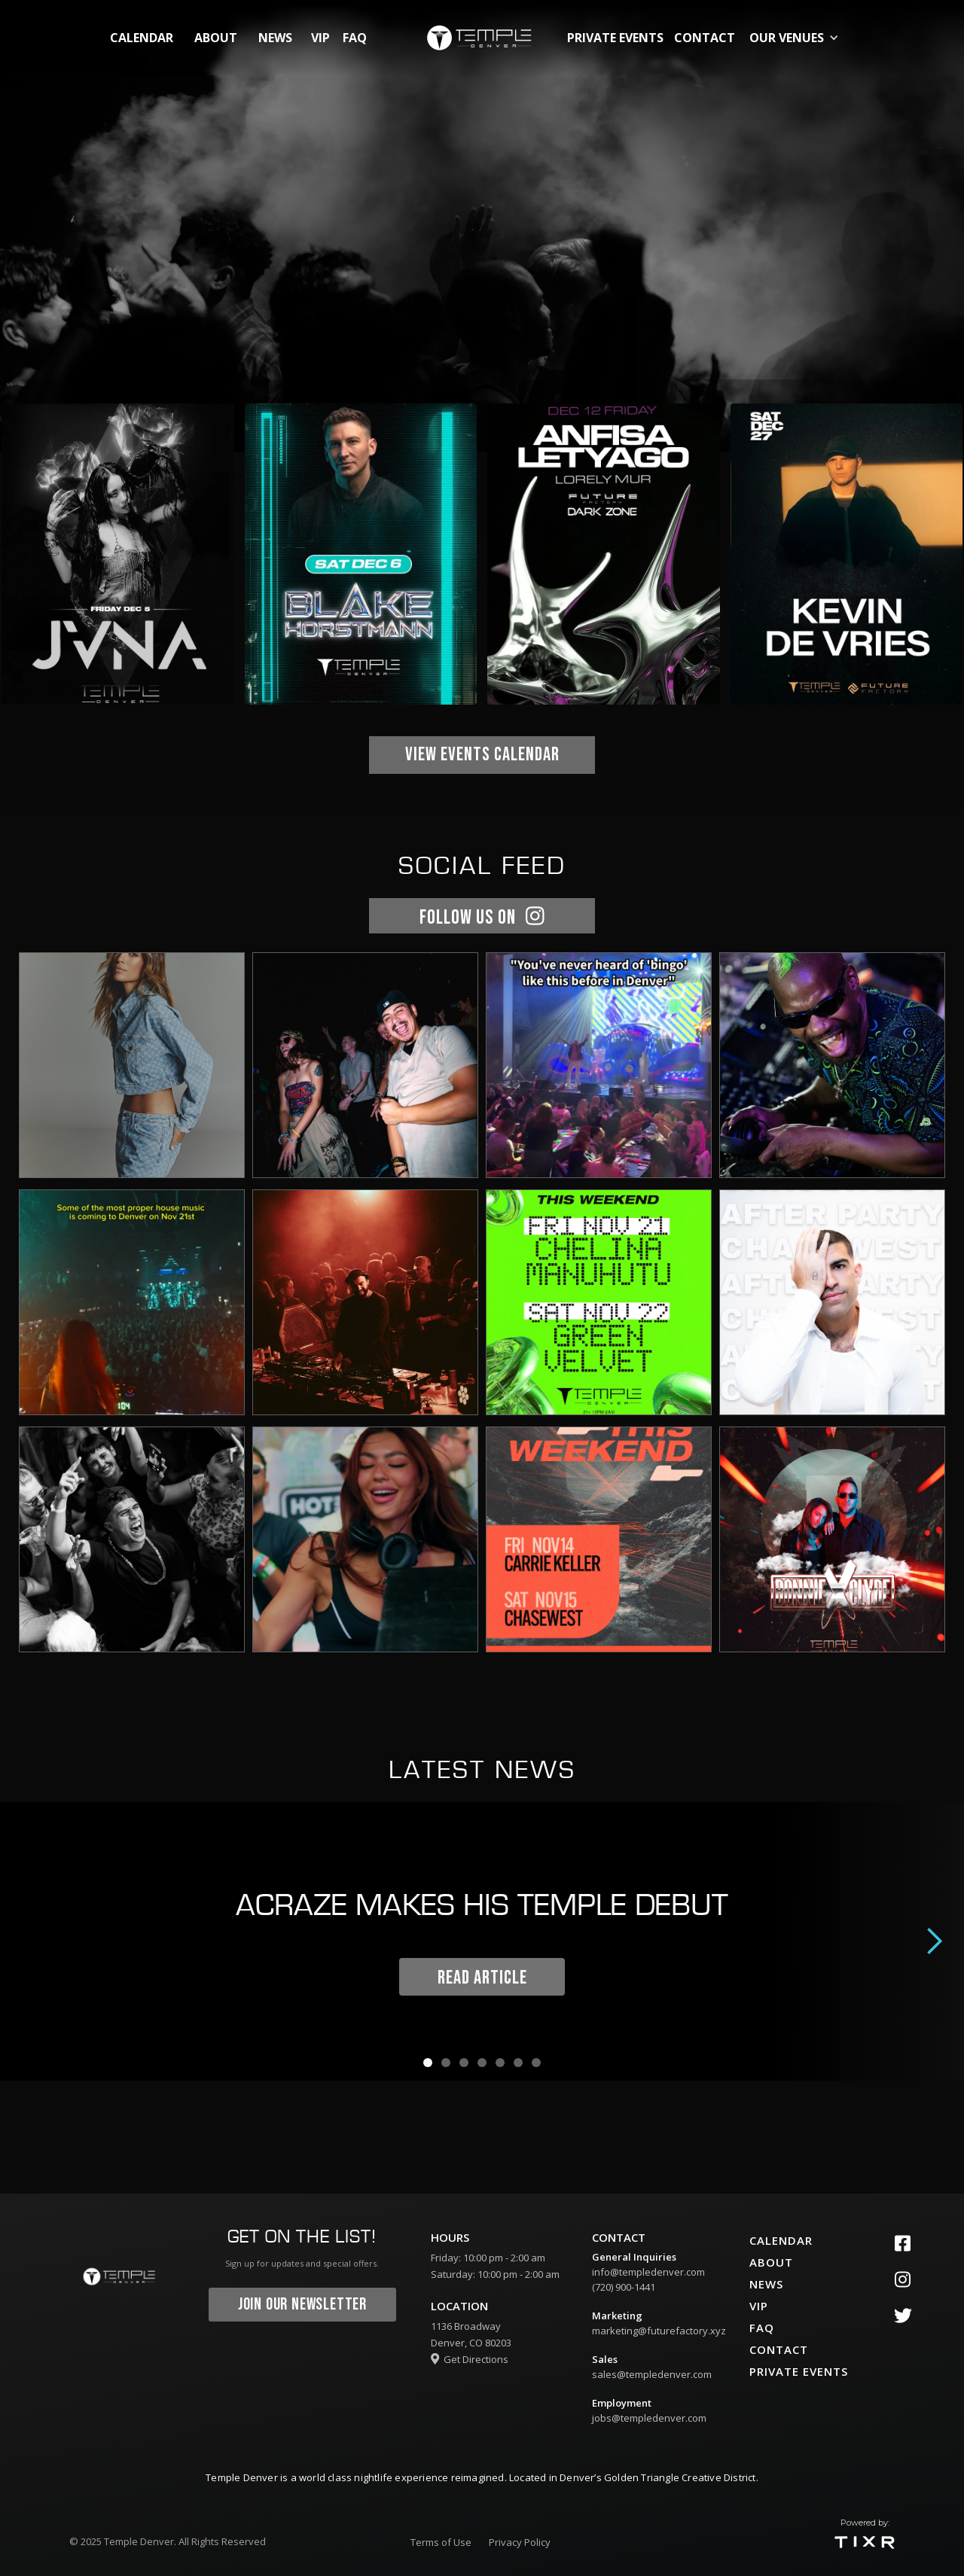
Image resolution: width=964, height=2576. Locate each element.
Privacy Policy (520, 2542)
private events (615, 37)
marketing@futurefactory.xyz (659, 2330)
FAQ (355, 37)
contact (704, 37)
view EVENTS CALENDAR (482, 754)
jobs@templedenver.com (649, 2418)
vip (320, 37)
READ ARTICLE (482, 1978)
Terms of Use (440, 2542)
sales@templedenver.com (652, 2374)
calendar (141, 37)
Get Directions (469, 2359)
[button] (797, 38)
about (215, 37)
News (275, 37)
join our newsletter (302, 2304)
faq (761, 2327)
